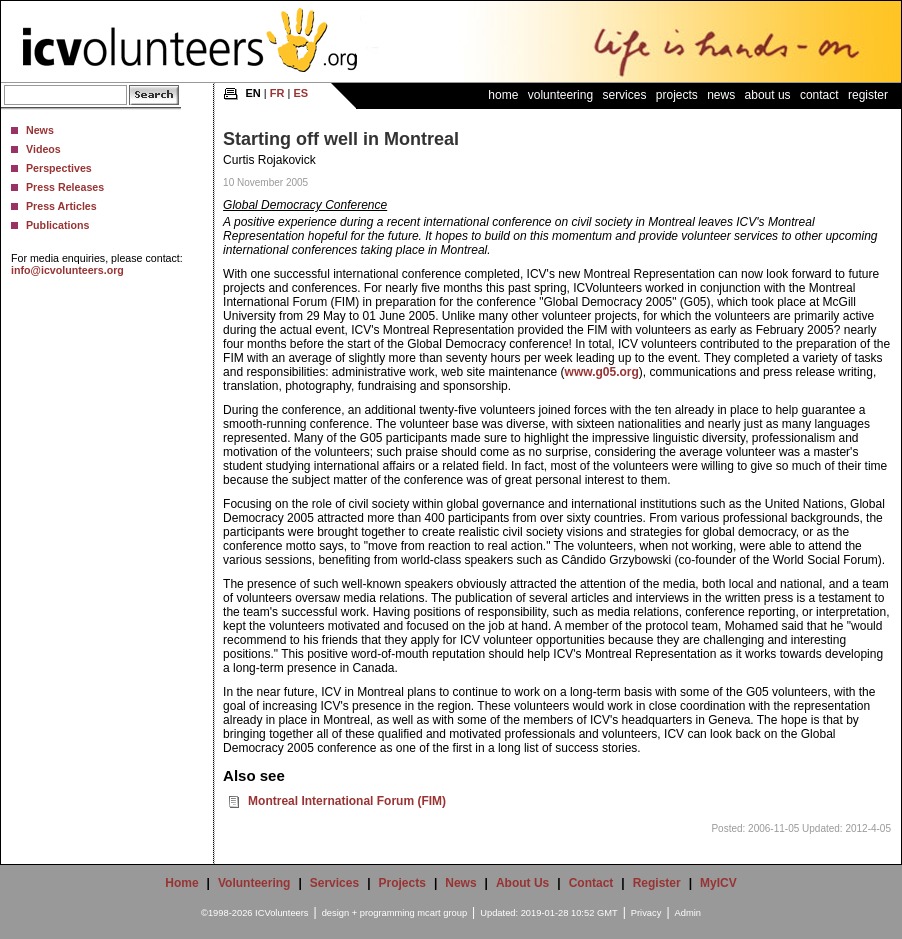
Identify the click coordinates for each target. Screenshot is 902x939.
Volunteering (560, 95)
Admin (688, 913)
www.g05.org (602, 372)
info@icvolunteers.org (67, 270)
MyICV (718, 883)
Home (503, 95)
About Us (768, 95)
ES (300, 93)
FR (277, 93)
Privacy (646, 913)
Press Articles (61, 206)
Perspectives (59, 168)
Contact (819, 95)
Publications (57, 225)
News (40, 130)
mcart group (442, 913)
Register (868, 95)
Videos (43, 149)
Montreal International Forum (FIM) (347, 801)
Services (624, 95)
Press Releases (65, 187)
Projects (677, 95)
